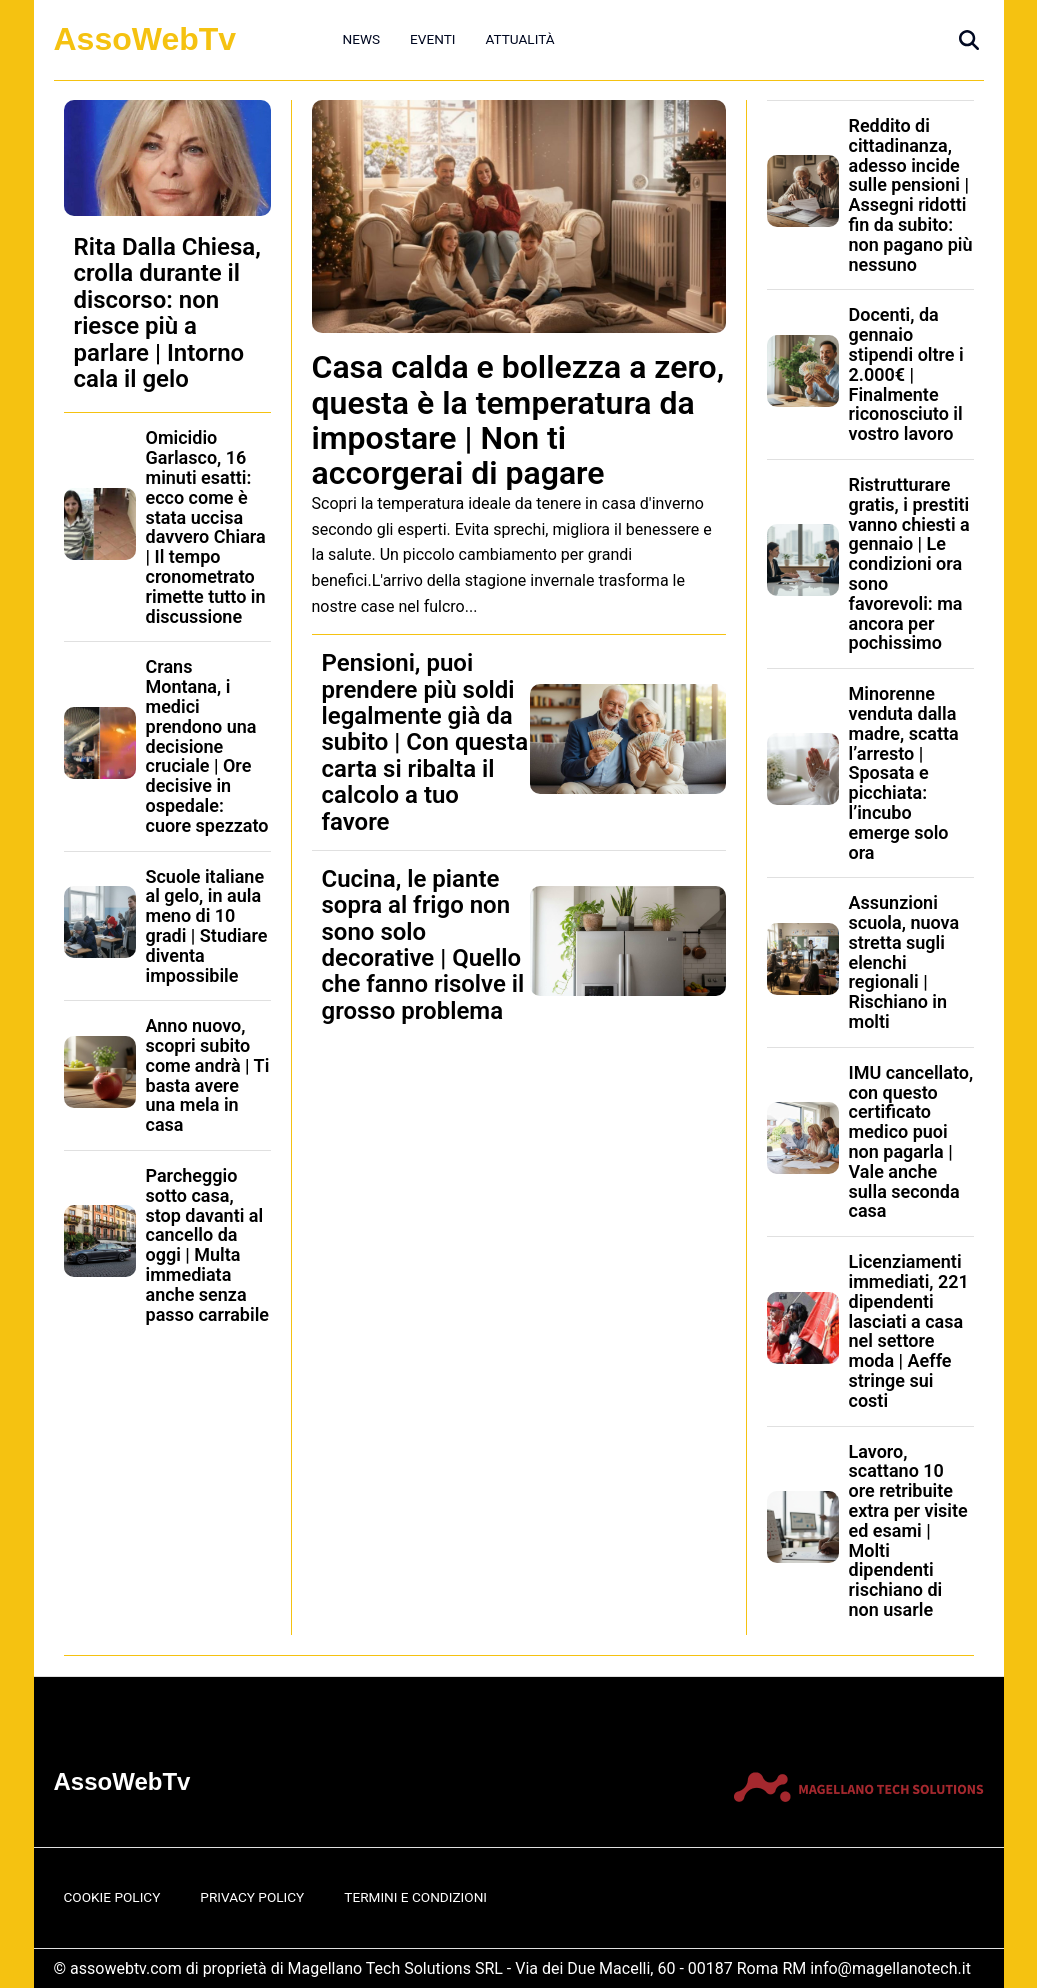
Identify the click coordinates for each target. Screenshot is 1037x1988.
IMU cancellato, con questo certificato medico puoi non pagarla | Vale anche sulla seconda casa (911, 1142)
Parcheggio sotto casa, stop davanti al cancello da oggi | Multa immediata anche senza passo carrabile (208, 1245)
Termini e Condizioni (415, 1897)
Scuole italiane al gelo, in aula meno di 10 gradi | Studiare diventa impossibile (207, 926)
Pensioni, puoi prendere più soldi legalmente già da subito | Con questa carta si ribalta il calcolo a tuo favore (425, 742)
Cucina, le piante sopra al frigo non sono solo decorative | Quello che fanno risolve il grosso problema (423, 945)
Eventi (432, 39)
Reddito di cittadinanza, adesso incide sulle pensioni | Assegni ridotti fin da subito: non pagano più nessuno (911, 195)
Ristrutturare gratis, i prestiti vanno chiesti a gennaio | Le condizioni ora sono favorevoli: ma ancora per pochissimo (909, 563)
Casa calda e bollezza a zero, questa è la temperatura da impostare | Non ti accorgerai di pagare (518, 420)
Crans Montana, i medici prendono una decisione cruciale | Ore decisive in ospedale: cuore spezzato (207, 745)
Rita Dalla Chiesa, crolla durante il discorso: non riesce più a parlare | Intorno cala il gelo (167, 313)
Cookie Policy (112, 1897)
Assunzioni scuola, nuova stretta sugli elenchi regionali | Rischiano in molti (904, 962)
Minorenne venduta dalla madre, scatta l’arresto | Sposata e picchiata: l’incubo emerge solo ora (904, 772)
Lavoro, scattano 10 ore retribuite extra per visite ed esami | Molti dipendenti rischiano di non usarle (908, 1530)
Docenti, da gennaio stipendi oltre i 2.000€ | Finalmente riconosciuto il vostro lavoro (906, 374)
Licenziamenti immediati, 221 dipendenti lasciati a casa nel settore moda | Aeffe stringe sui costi (909, 1331)
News (362, 39)
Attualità (519, 39)
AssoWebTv (145, 39)
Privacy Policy (252, 1897)
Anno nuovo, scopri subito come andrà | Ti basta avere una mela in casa (208, 1075)
